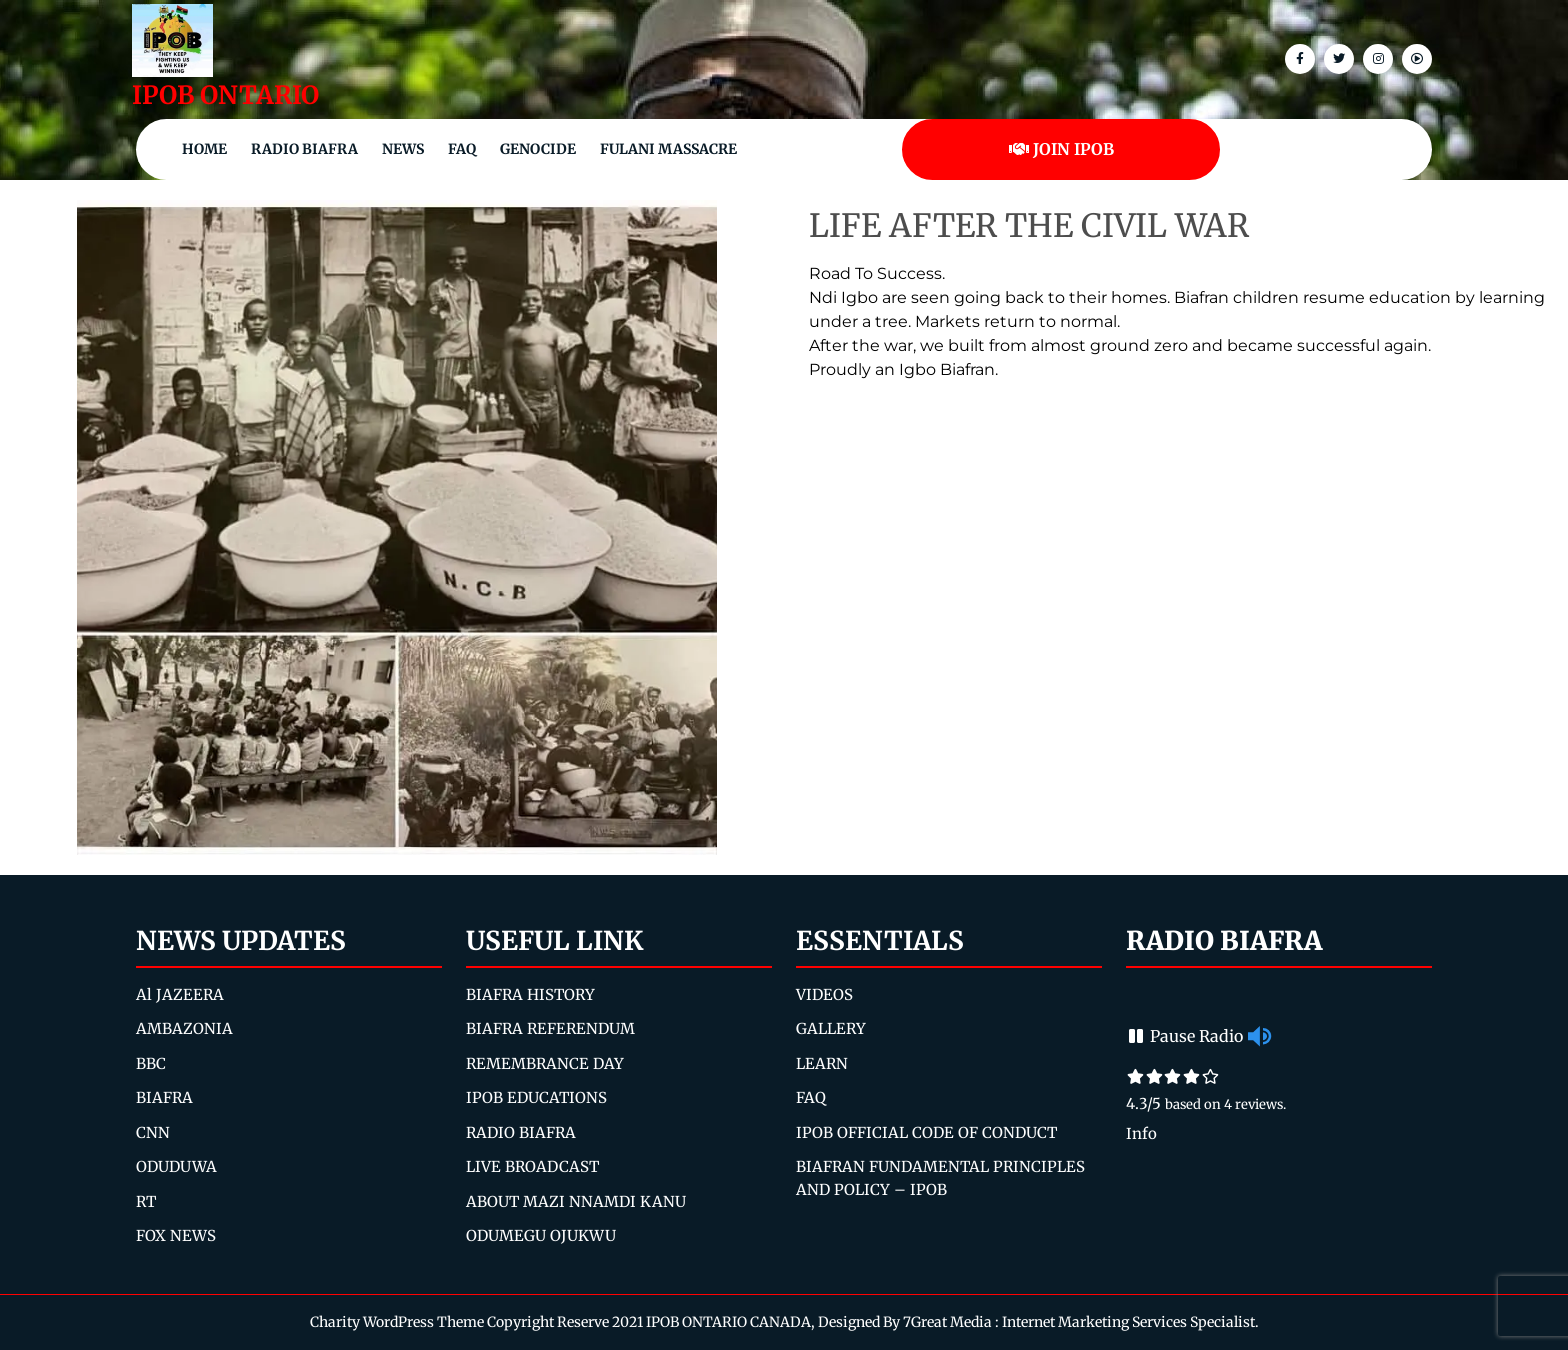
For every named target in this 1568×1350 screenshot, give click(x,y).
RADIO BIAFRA (521, 1132)
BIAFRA (164, 1097)
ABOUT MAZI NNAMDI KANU (576, 1201)
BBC (151, 1063)
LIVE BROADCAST (532, 1166)
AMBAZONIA (184, 1028)
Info (1141, 1133)
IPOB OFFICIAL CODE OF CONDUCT (926, 1132)
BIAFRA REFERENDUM (550, 1028)
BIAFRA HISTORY (530, 994)
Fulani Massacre (668, 149)
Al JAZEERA (180, 994)
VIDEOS (824, 994)
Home (204, 149)
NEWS (403, 149)
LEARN (822, 1063)
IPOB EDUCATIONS (536, 1097)
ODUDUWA (176, 1166)
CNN (153, 1132)
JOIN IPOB (1061, 149)
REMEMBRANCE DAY (545, 1063)
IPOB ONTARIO (225, 95)
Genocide (538, 149)
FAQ (462, 149)
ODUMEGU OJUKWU (541, 1235)
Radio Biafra (304, 149)
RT (146, 1201)
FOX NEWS (176, 1235)
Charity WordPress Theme (397, 1322)
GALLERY (831, 1028)
